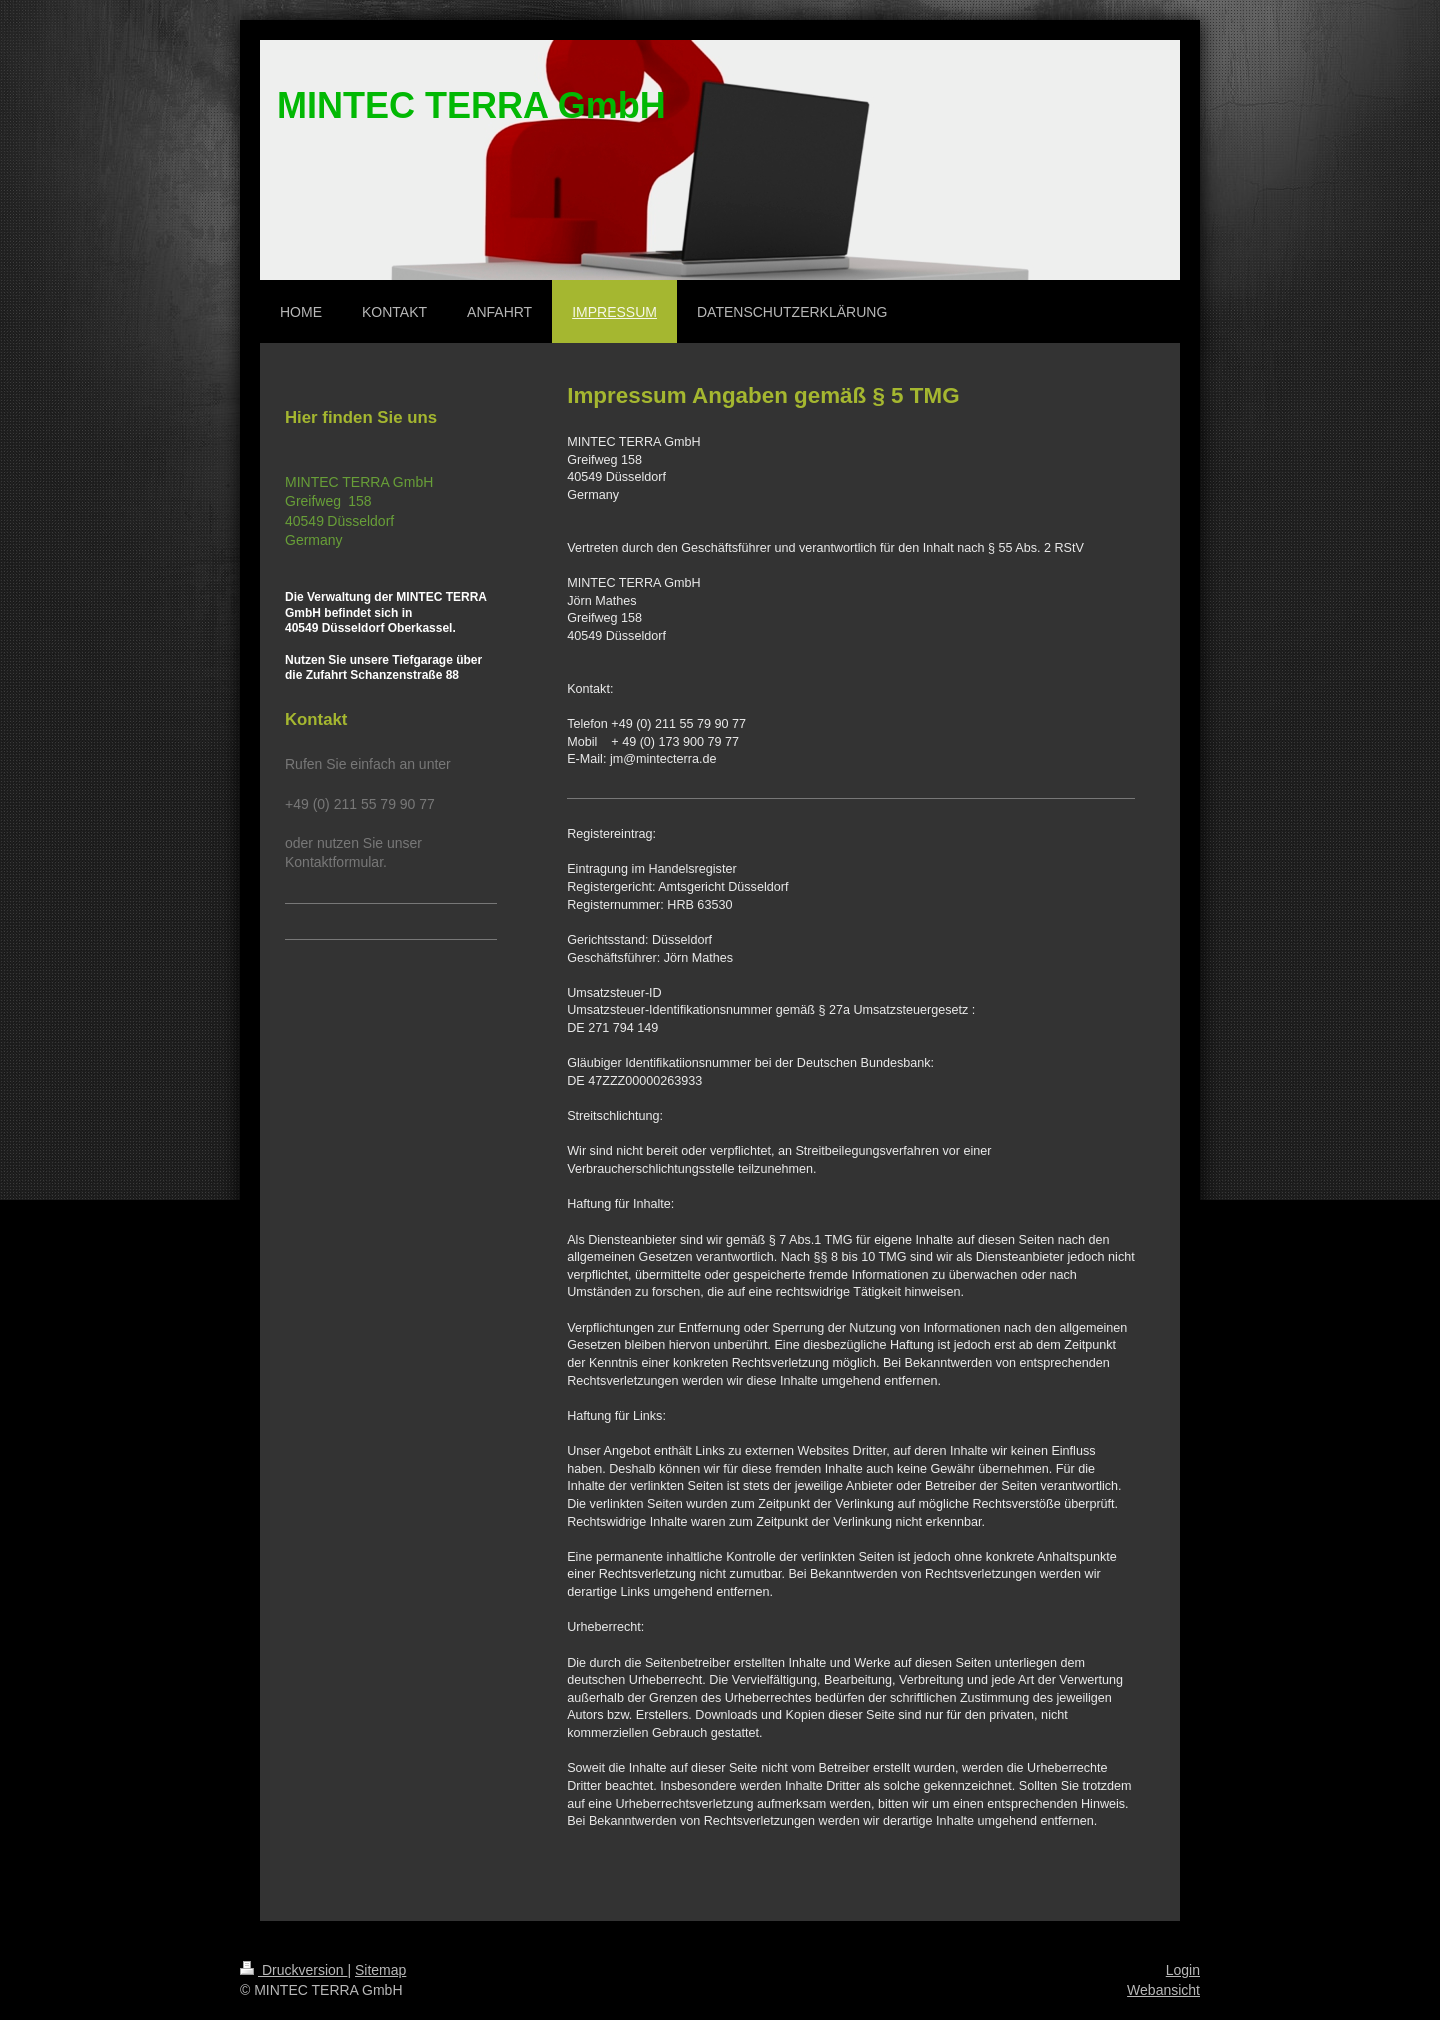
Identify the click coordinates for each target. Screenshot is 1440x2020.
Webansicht (1163, 1990)
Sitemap (380, 1970)
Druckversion (293, 1970)
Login (1183, 1970)
